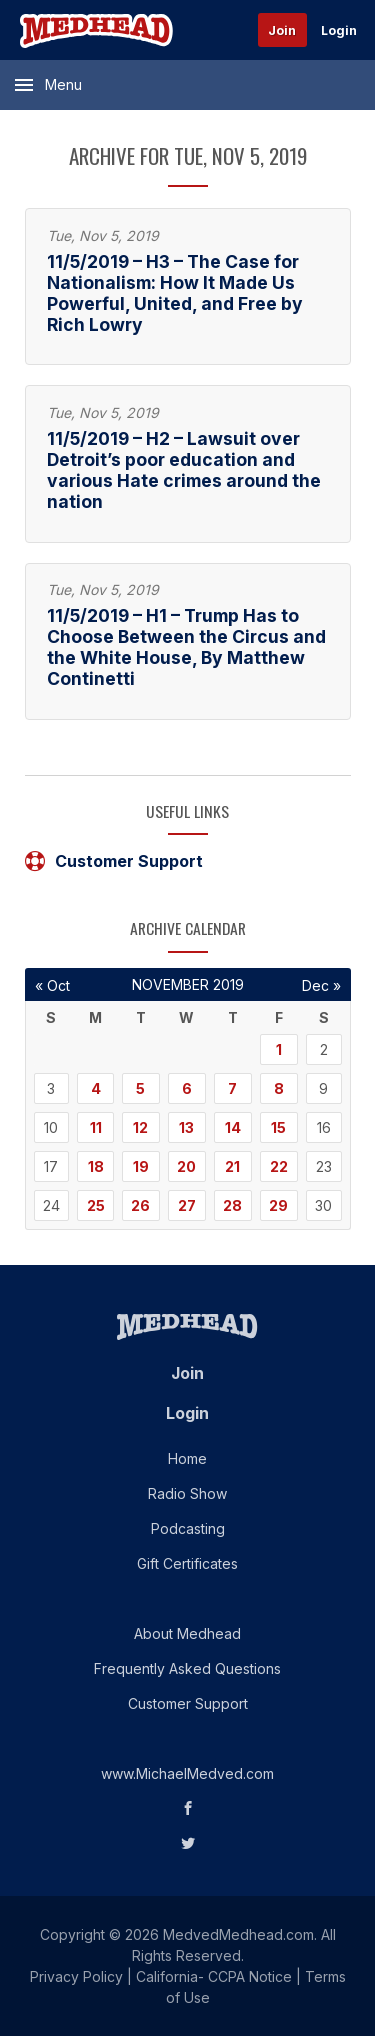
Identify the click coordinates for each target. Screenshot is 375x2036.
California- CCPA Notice (214, 1976)
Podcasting (188, 1528)
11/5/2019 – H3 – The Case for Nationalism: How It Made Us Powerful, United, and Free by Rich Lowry (175, 293)
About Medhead (187, 1633)
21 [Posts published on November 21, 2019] (232, 1166)
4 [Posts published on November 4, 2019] (96, 1088)
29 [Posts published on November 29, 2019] (278, 1205)
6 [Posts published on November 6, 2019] (187, 1088)
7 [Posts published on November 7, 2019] (232, 1088)
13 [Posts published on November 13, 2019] (186, 1127)
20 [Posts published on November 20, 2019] (186, 1166)
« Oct (52, 985)
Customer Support (114, 861)
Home (187, 1458)
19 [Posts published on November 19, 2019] (141, 1166)
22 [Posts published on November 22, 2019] (279, 1166)
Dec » (321, 985)
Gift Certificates (187, 1563)
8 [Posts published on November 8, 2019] (279, 1088)
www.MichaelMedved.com (187, 1773)
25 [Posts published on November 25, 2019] (96, 1205)
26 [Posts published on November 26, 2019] (140, 1205)
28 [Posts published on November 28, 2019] (232, 1205)
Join (282, 30)
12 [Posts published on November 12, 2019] (140, 1127)
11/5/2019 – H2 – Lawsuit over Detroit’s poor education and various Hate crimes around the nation (184, 470)
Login (339, 30)
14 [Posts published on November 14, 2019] (233, 1127)
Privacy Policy (76, 1976)
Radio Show (187, 1493)
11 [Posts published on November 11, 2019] (96, 1127)
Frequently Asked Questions (187, 1668)
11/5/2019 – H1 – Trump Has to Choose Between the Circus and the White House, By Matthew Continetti (186, 647)
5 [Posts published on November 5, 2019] (140, 1088)
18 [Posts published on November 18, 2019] (96, 1166)
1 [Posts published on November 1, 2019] (279, 1049)
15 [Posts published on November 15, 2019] (278, 1127)
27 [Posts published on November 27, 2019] (187, 1205)
